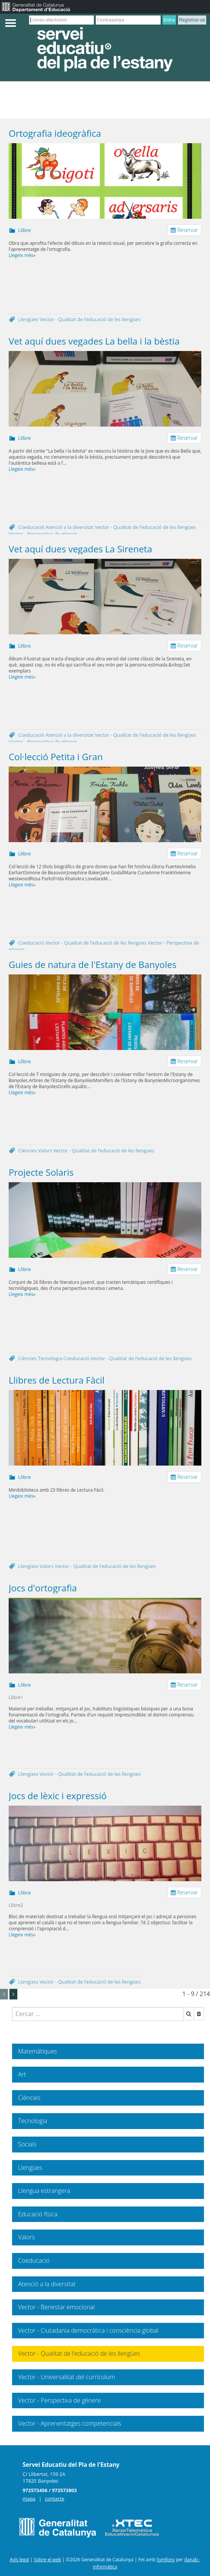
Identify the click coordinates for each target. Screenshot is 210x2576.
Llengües (28, 319)
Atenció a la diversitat (70, 527)
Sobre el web (47, 2559)
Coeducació (31, 527)
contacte (54, 2498)
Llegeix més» (22, 255)
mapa (29, 2498)
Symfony (165, 2559)
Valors (45, 1150)
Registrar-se (192, 20)
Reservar (184, 229)
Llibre (24, 230)
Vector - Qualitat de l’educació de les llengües (90, 319)
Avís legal (19, 2559)
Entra (169, 20)
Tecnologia (50, 1358)
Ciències (28, 1150)
